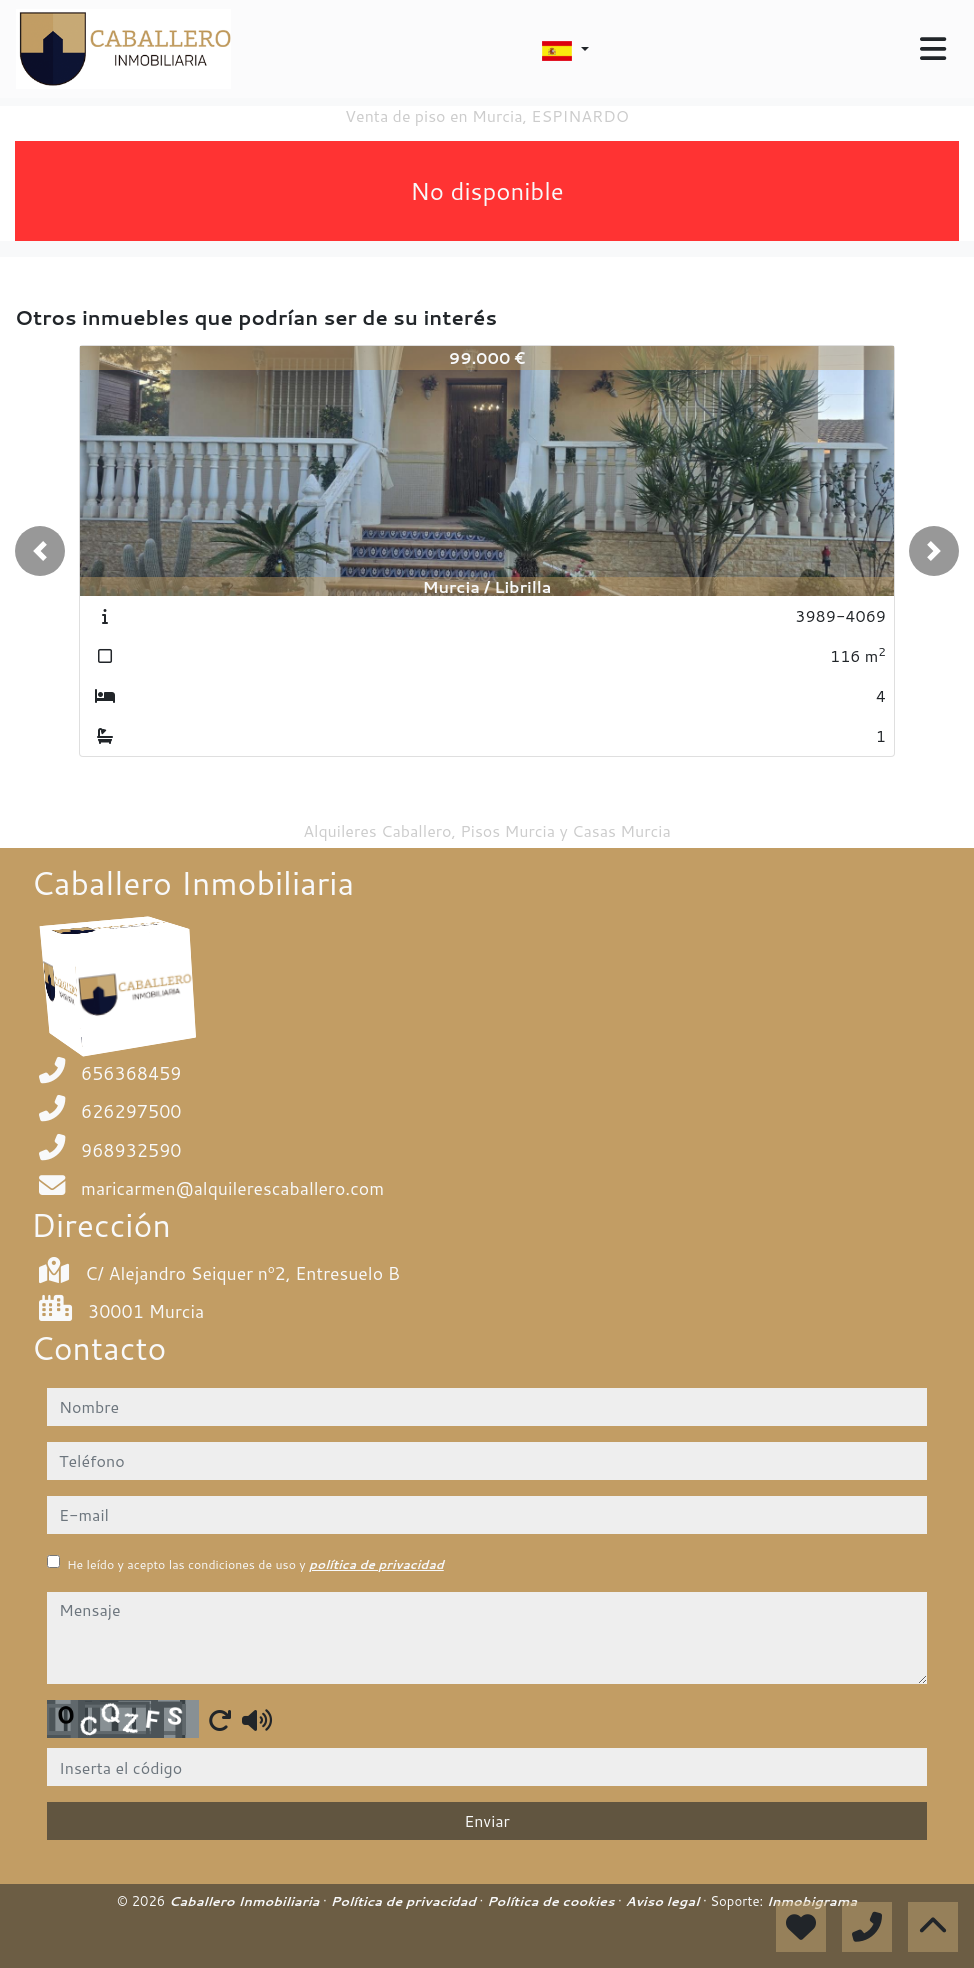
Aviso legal (663, 1901)
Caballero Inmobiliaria (246, 1901)
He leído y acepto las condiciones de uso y (255, 1564)
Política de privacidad (404, 1901)
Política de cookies (552, 1901)
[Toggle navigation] (933, 49)
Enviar (487, 1820)
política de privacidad (376, 1564)
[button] (40, 551)
